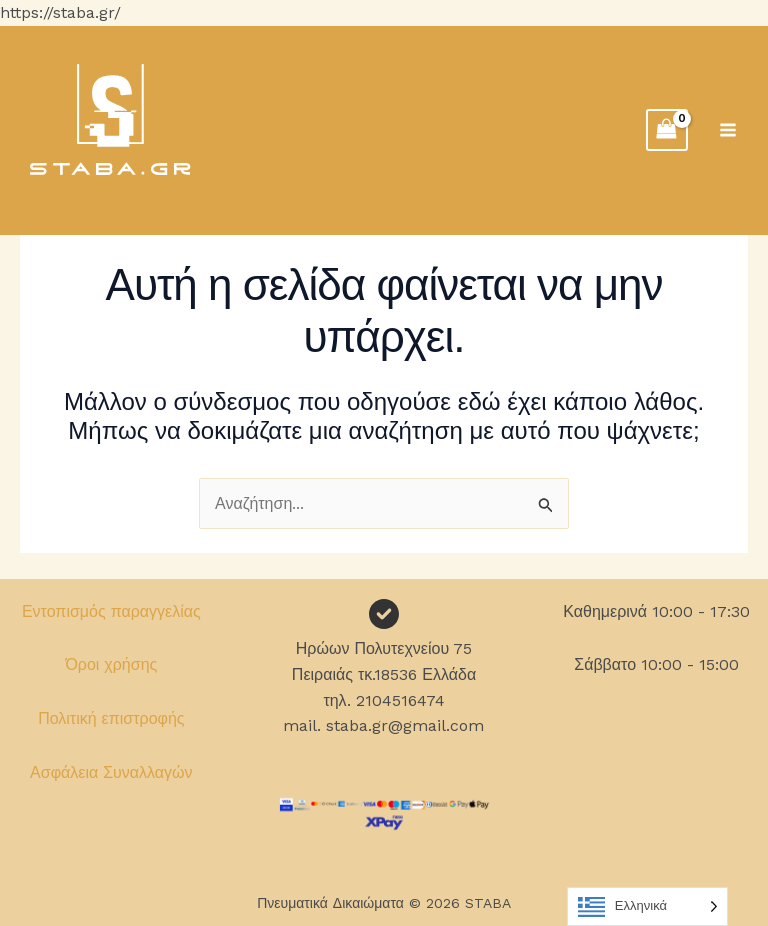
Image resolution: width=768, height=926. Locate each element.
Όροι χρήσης (111, 664)
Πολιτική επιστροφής (111, 718)
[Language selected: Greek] (647, 906)
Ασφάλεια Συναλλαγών (111, 772)
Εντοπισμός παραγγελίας (111, 611)
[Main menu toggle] (728, 130)
